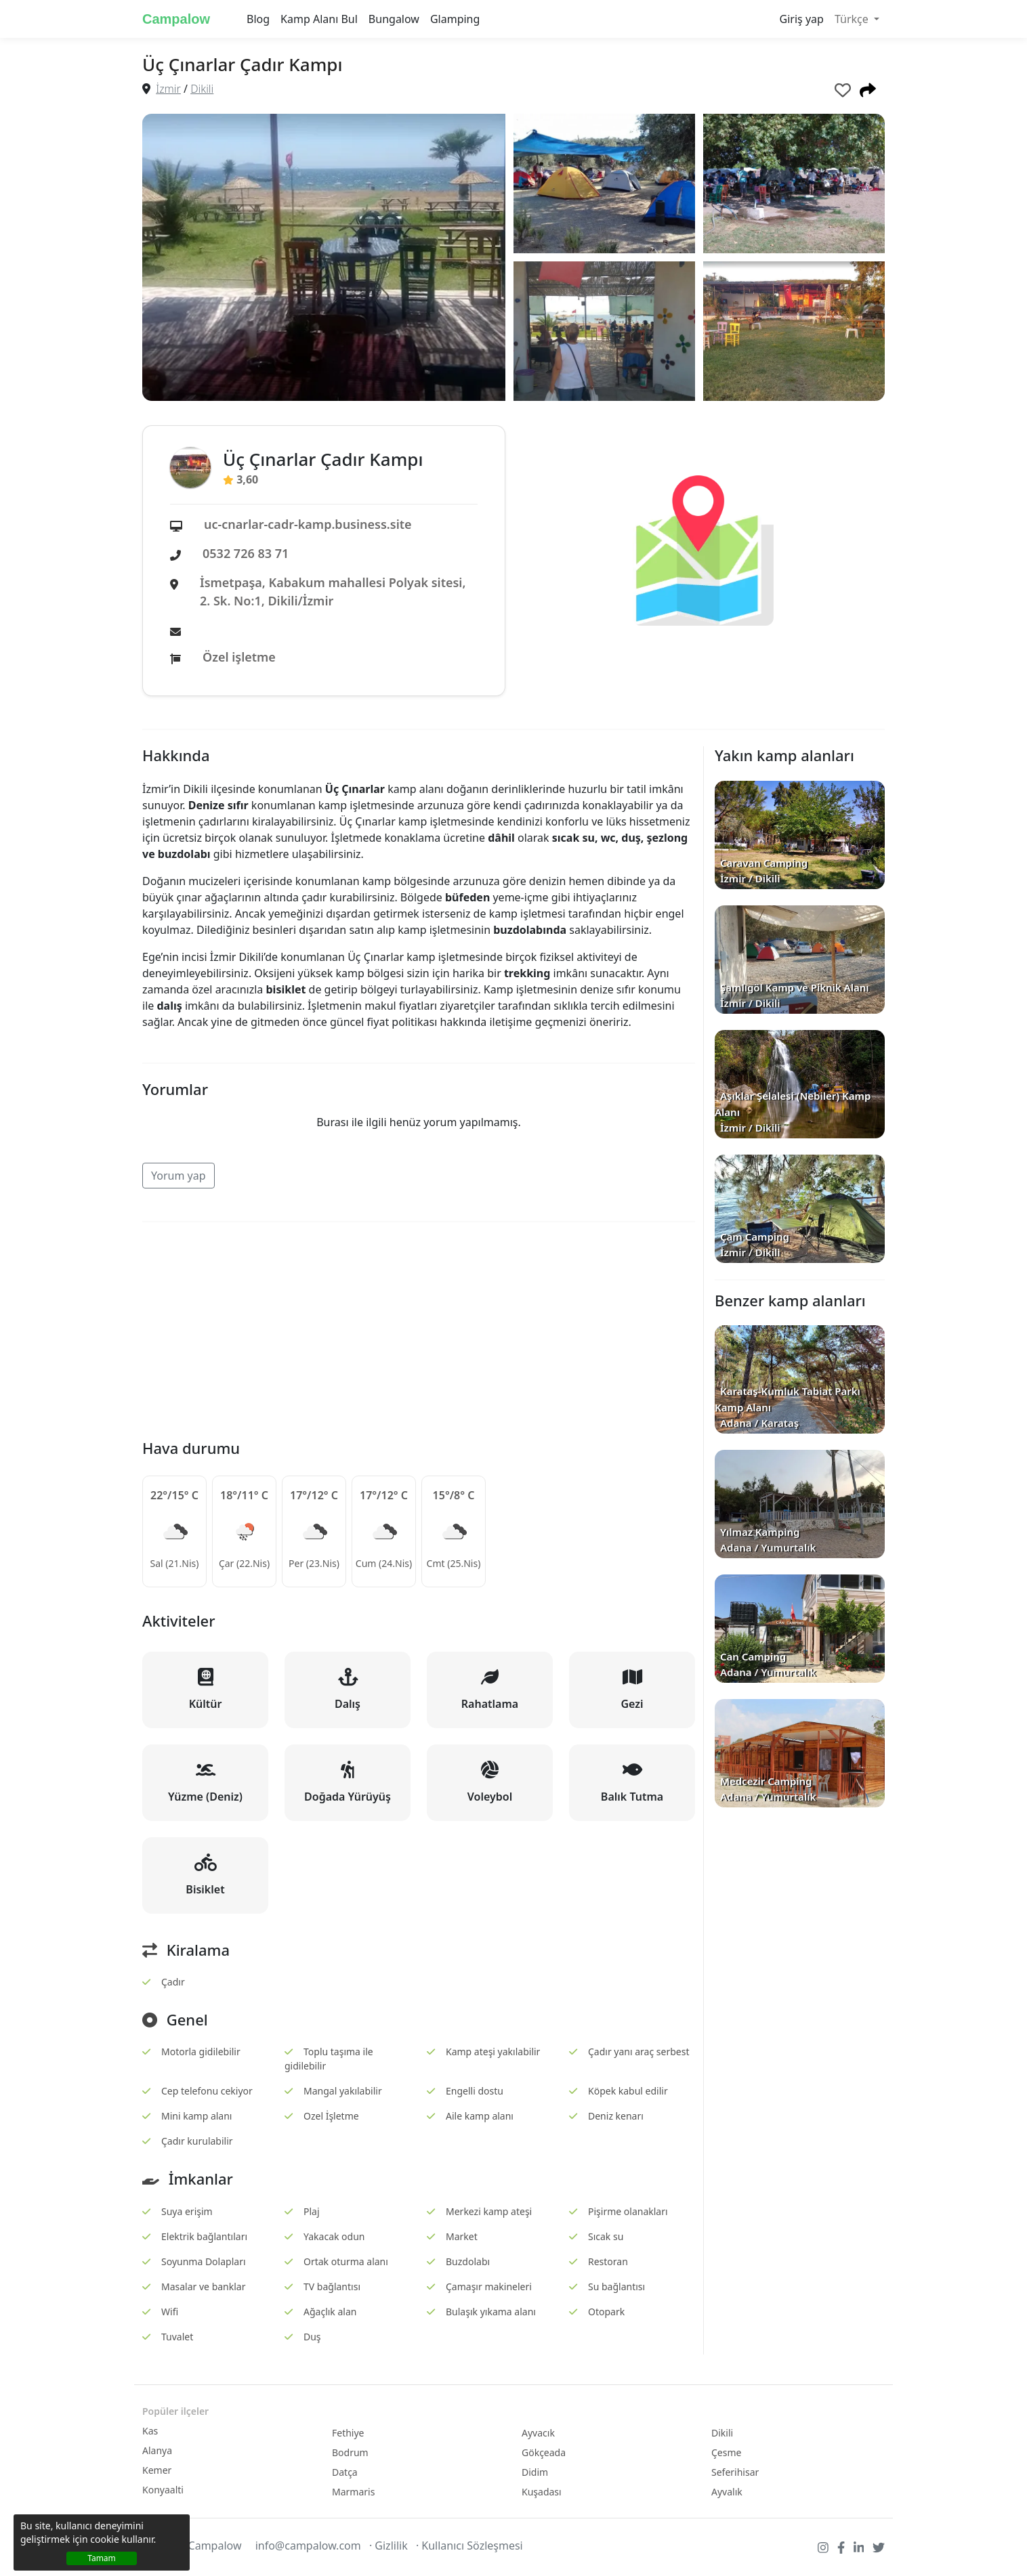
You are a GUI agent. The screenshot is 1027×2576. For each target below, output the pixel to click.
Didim (535, 2472)
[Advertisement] (418, 1328)
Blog (258, 19)
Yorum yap (178, 1175)
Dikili (201, 88)
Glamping (455, 19)
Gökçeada (544, 2452)
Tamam (101, 2558)
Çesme (726, 2452)
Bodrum (350, 2452)
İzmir (168, 88)
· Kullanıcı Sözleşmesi (469, 2545)
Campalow (176, 19)
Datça (345, 2472)
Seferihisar (735, 2472)
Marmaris (353, 2491)
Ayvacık (538, 2432)
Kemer (156, 2470)
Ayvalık (726, 2491)
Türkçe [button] (853, 19)
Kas (150, 2430)
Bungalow (394, 19)
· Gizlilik (388, 2545)
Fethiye (348, 2432)
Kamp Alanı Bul (319, 19)
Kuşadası (542, 2491)
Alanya (157, 2450)
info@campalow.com (308, 2545)
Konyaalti (163, 2489)
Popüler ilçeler (175, 2411)
